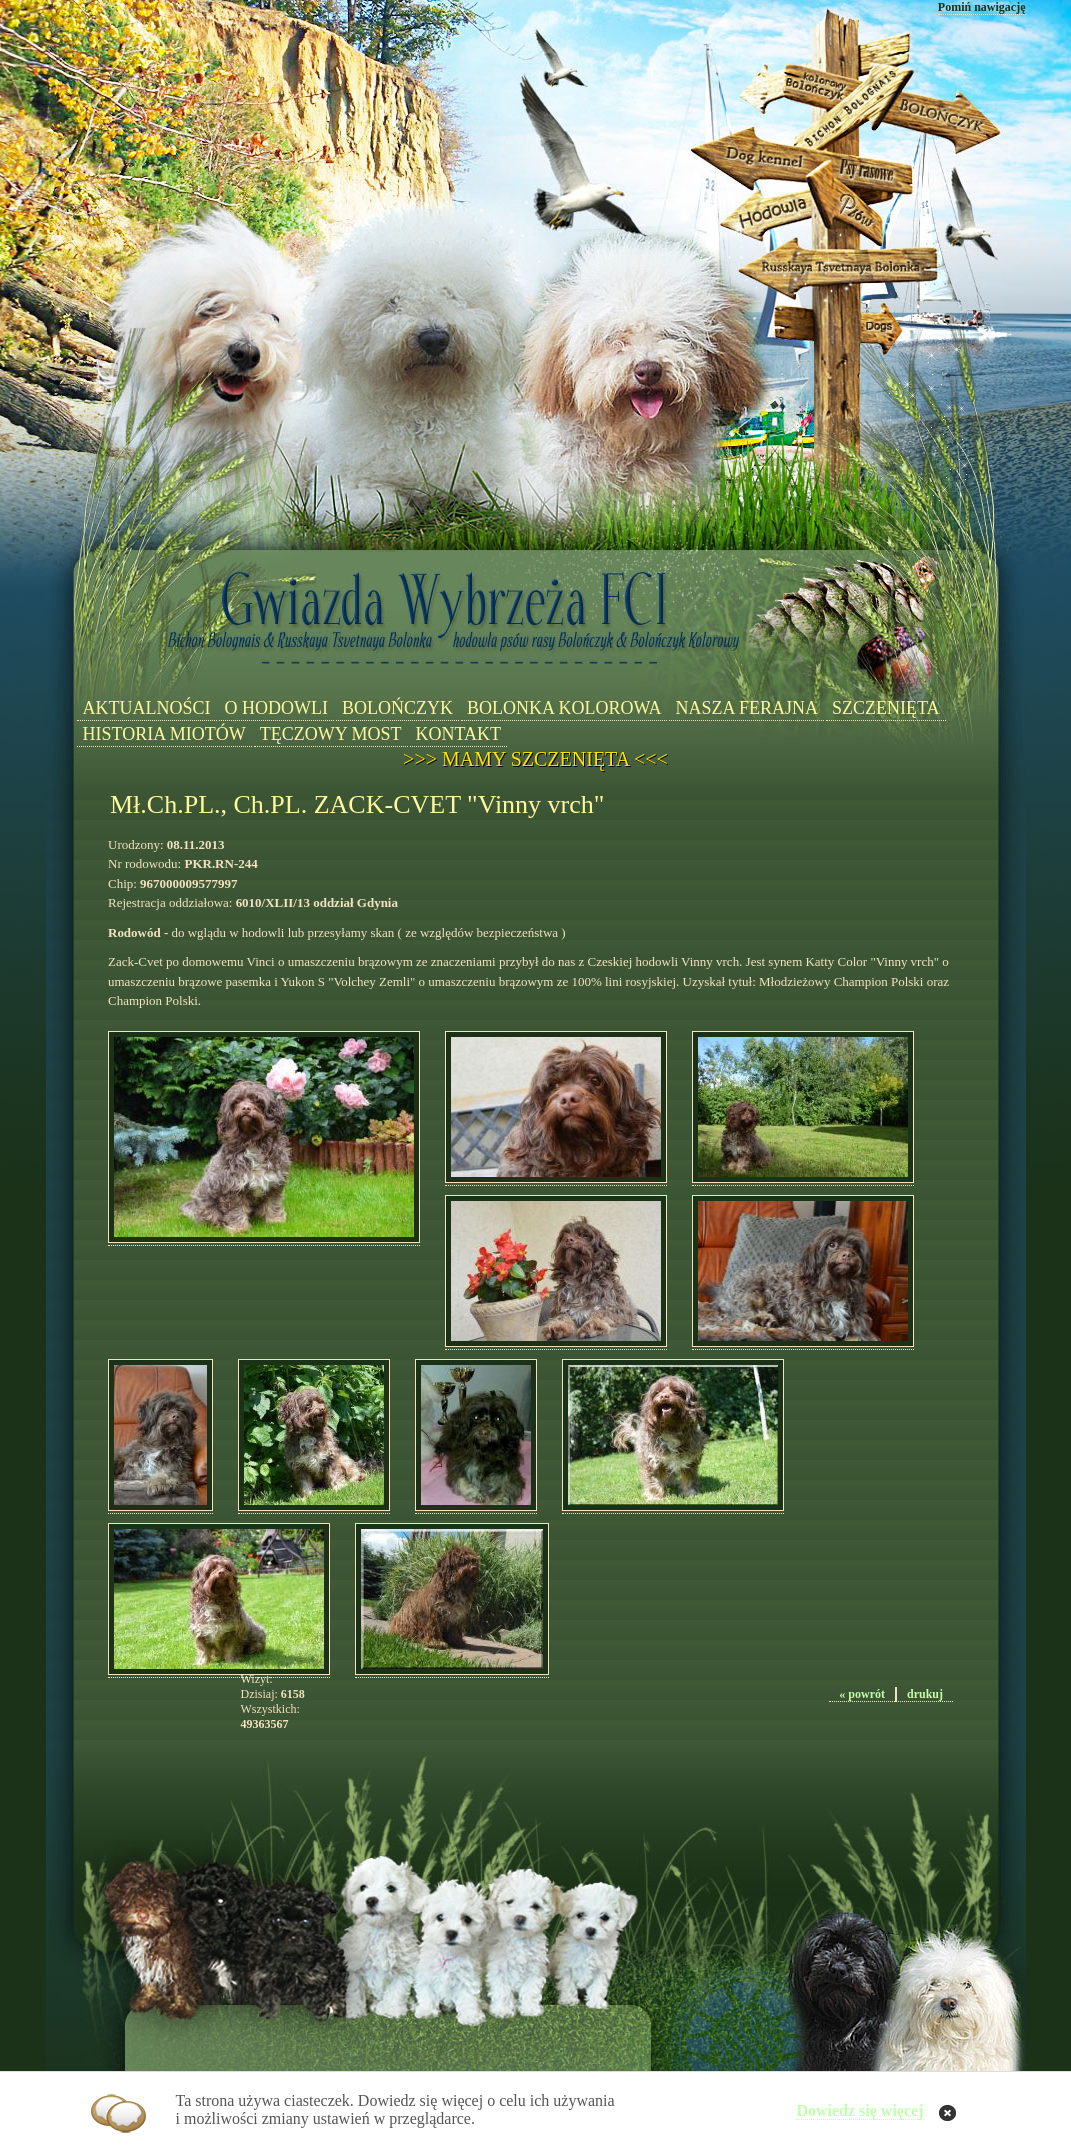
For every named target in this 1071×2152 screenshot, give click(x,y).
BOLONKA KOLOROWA (564, 708)
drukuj (925, 1694)
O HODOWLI (276, 708)
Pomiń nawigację (982, 7)
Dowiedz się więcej (859, 2110)
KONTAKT (459, 734)
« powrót (862, 1694)
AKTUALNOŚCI (147, 708)
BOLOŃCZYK (397, 708)
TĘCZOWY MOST (331, 734)
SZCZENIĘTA (886, 708)
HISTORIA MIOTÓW (164, 734)
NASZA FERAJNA (746, 708)
